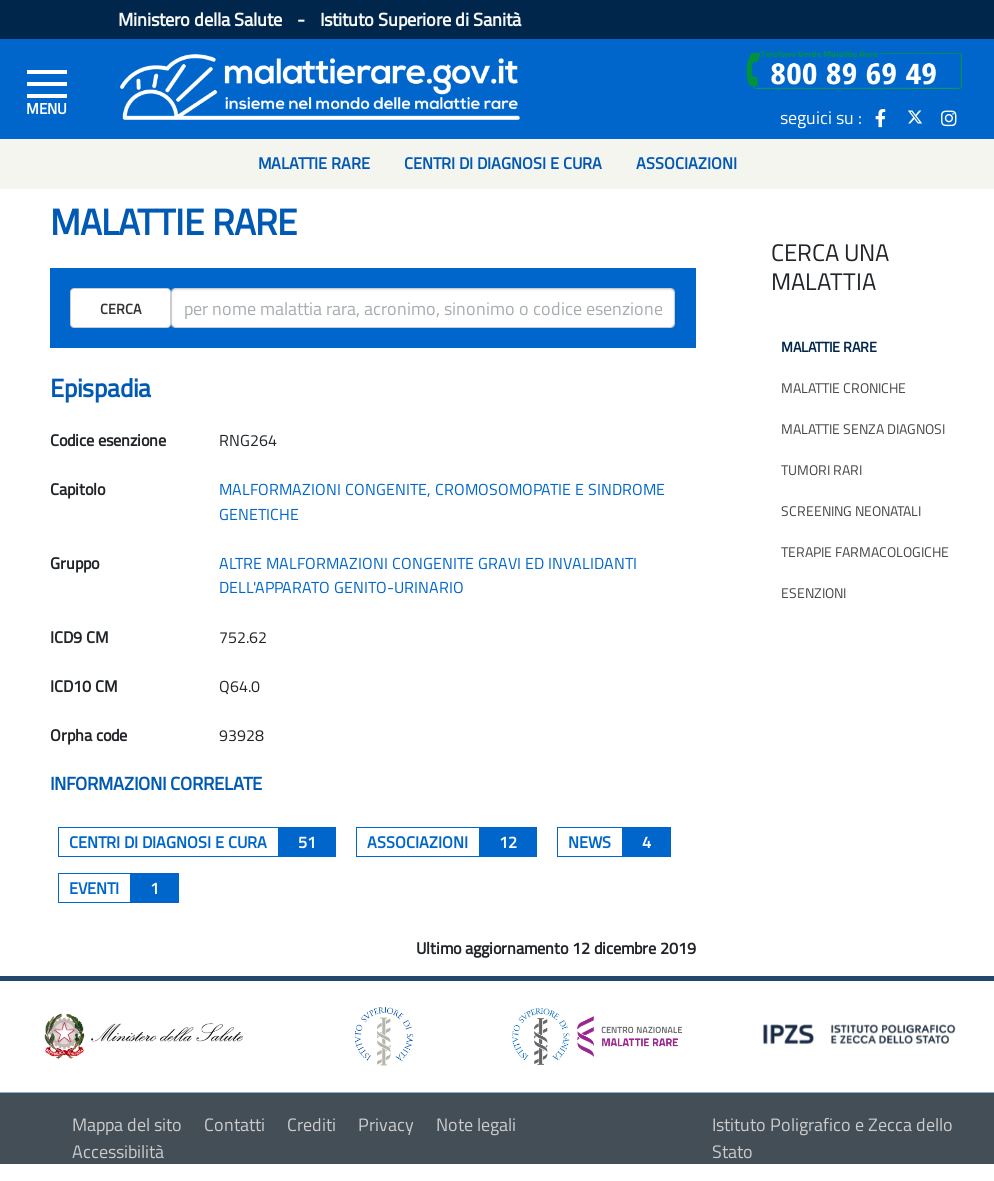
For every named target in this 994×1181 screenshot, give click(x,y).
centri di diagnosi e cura (202, 842)
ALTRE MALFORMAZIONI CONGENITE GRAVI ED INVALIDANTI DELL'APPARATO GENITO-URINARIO (428, 575)
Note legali (476, 1124)
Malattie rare (829, 346)
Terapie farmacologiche (865, 551)
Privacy (386, 1124)
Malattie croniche (843, 387)
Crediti (311, 1124)
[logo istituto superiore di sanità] (382, 1034)
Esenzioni (813, 592)
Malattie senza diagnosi (863, 428)
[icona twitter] (915, 117)
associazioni (452, 842)
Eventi (124, 888)
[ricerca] (423, 308)
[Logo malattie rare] (320, 84)
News (619, 842)
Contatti (234, 1124)
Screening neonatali (851, 510)
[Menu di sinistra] (47, 91)
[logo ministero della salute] (142, 1034)
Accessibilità (118, 1151)
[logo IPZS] (862, 1032)
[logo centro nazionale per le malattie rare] (597, 1031)
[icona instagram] (949, 117)
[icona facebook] (881, 117)
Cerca (120, 308)
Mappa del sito (127, 1124)
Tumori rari (821, 469)
